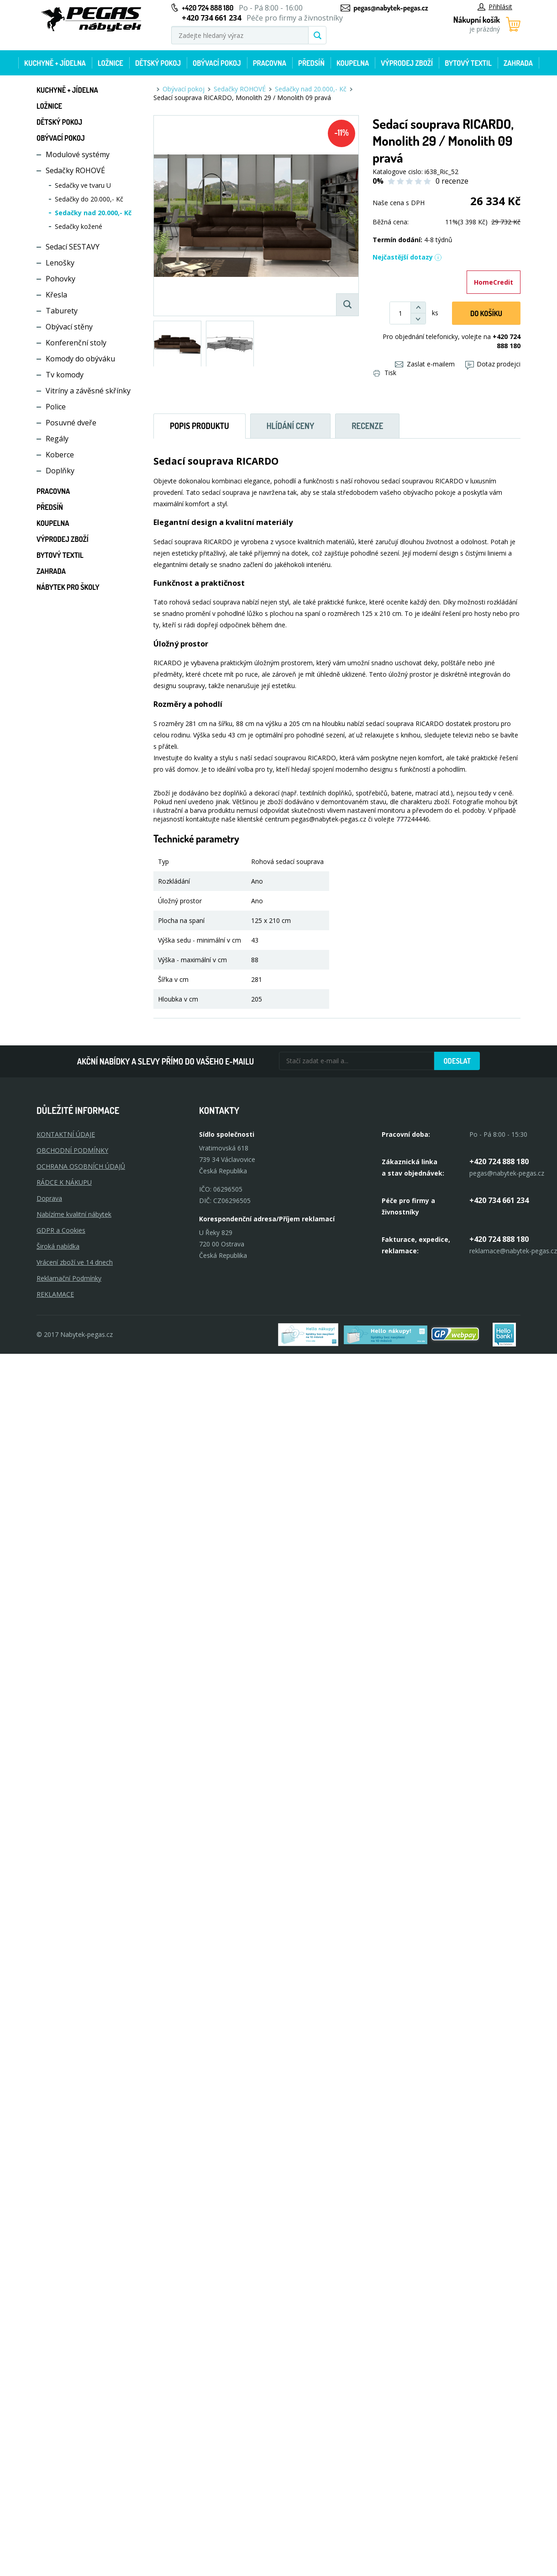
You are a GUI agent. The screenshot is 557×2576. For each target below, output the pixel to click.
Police (56, 407)
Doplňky (60, 471)
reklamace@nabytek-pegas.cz (513, 1250)
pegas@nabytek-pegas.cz (390, 7)
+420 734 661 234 (499, 1200)
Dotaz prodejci (492, 364)
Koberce (60, 455)
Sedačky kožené (78, 226)
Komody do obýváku (80, 359)
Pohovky (60, 279)
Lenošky (60, 263)
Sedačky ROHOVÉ (75, 170)
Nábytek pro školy (68, 587)
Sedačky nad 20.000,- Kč (93, 212)
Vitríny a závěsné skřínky (88, 391)
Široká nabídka (58, 1246)
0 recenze (452, 181)
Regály (57, 439)
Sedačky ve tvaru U (83, 185)
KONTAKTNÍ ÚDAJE (66, 1134)
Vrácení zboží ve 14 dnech (75, 1262)
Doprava (49, 1198)
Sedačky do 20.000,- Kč (89, 199)
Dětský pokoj (158, 63)
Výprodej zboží (407, 63)
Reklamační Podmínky (69, 1278)
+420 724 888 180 (207, 7)
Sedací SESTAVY (73, 247)
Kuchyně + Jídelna (55, 63)
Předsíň (311, 63)
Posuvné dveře (71, 423)
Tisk (384, 372)
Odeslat (457, 1060)
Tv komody (65, 375)
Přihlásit (495, 6)
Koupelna (352, 63)
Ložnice (110, 63)
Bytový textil (468, 63)
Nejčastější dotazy (407, 257)
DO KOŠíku (486, 313)
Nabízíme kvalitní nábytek (74, 1214)
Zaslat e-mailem (425, 364)
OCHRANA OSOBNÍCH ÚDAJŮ (81, 1166)
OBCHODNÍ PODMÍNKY (72, 1150)
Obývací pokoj (217, 63)
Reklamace (55, 1294)
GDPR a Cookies (61, 1230)
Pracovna (269, 63)
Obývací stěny (69, 327)
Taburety (62, 311)
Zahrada (518, 63)
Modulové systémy (78, 154)
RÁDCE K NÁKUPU (64, 1182)
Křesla (56, 295)
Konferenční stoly (76, 343)
